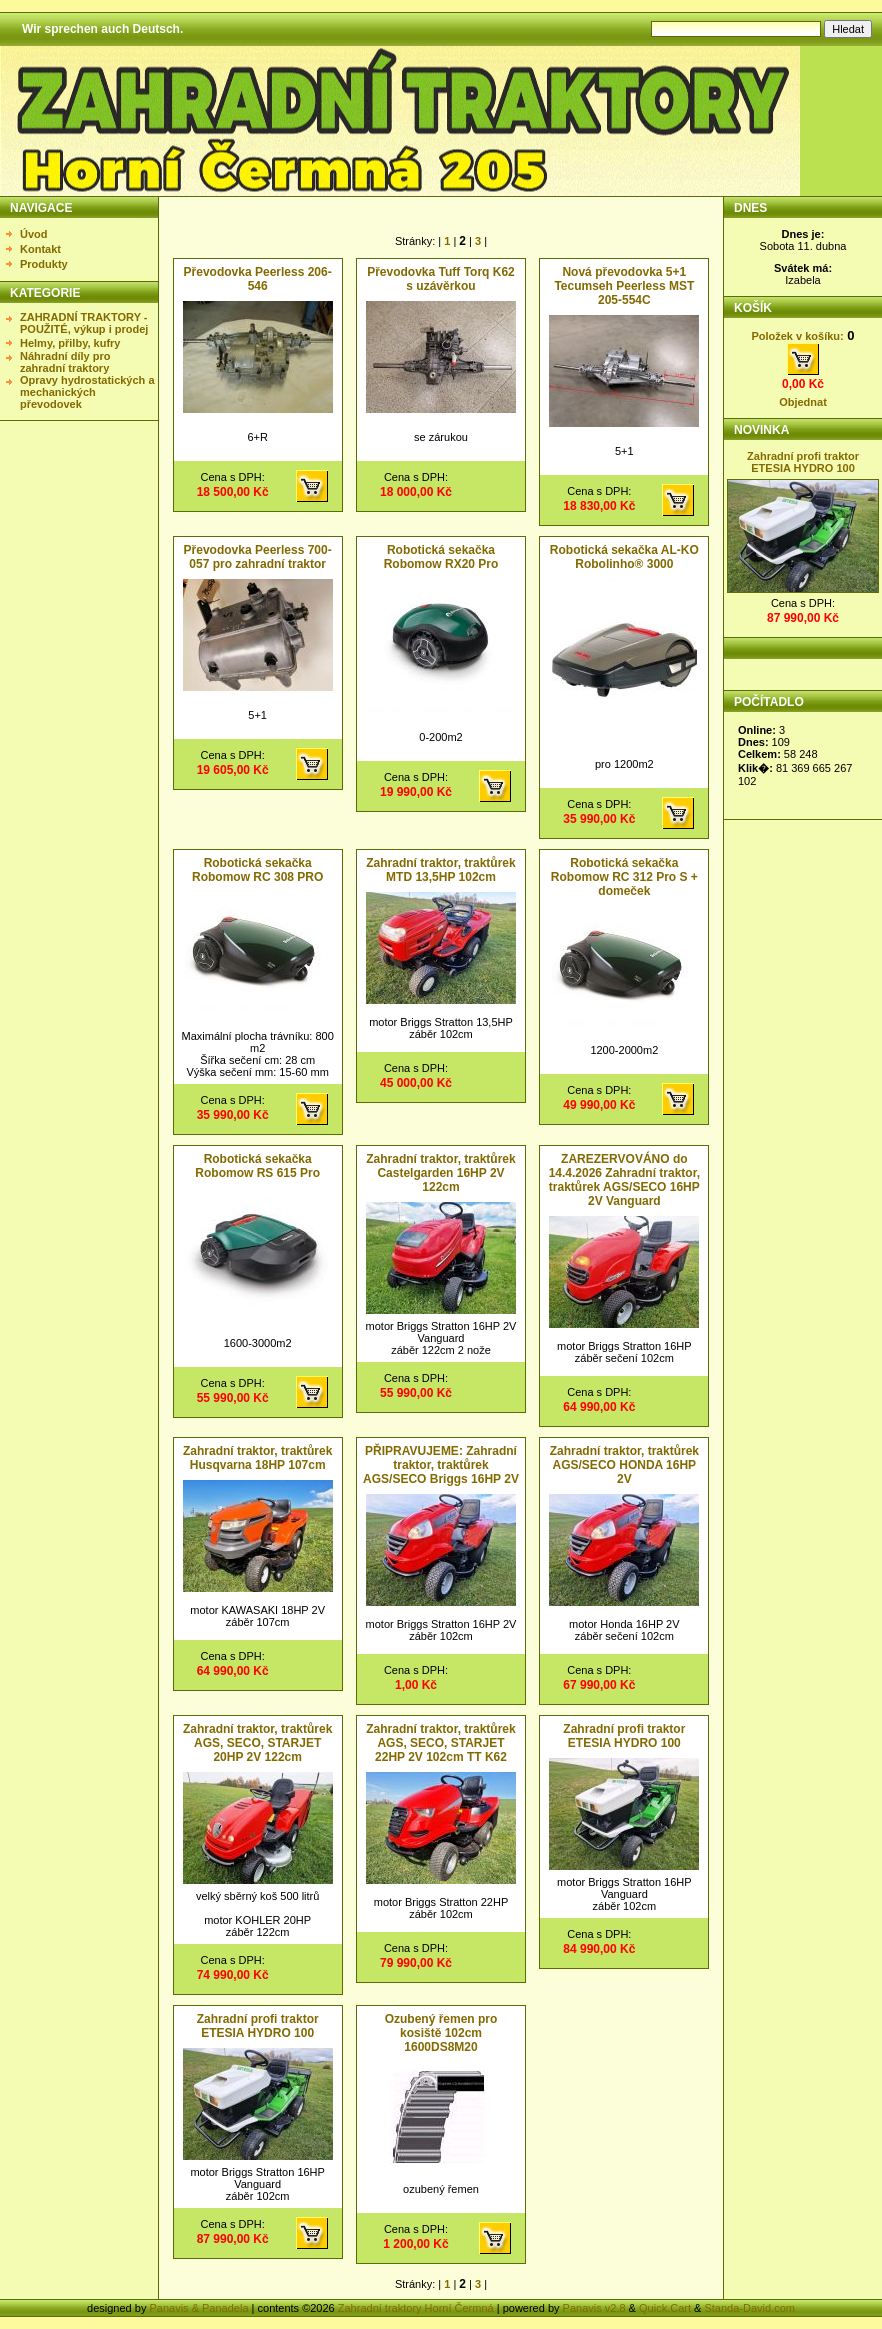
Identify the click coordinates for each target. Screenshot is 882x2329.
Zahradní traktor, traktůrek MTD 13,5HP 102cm (440, 870)
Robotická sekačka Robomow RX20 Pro (441, 557)
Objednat (803, 402)
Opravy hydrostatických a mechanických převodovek (87, 392)
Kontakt (40, 249)
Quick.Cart (665, 2308)
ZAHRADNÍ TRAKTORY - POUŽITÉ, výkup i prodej (84, 323)
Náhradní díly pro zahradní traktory (65, 362)
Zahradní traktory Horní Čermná (416, 2308)
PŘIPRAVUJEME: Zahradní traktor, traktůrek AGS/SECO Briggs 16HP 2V (441, 1465)
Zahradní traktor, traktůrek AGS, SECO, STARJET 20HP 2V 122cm (257, 1743)
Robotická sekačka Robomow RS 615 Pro (257, 1166)
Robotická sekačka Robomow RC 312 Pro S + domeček (624, 877)
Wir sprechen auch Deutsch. (102, 29)
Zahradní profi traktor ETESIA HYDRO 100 (624, 1736)
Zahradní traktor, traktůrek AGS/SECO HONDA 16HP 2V (624, 1465)
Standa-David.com (749, 2308)
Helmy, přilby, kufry (70, 343)
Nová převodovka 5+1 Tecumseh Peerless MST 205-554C (624, 286)
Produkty (44, 264)
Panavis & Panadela (200, 2308)
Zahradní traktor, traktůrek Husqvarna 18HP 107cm (257, 1458)
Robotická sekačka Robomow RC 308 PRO (257, 870)
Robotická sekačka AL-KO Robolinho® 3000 (624, 557)
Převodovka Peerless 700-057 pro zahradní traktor (258, 557)
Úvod (34, 234)
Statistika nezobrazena (804, 761)
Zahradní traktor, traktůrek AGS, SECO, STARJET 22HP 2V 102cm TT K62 (440, 1743)
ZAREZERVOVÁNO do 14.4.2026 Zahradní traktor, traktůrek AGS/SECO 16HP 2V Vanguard (624, 1180)
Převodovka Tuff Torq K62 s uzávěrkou (441, 279)
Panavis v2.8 (594, 2308)
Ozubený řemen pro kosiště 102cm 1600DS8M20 (441, 2033)
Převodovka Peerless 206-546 (258, 279)
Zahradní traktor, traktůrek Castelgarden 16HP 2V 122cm (440, 1173)
